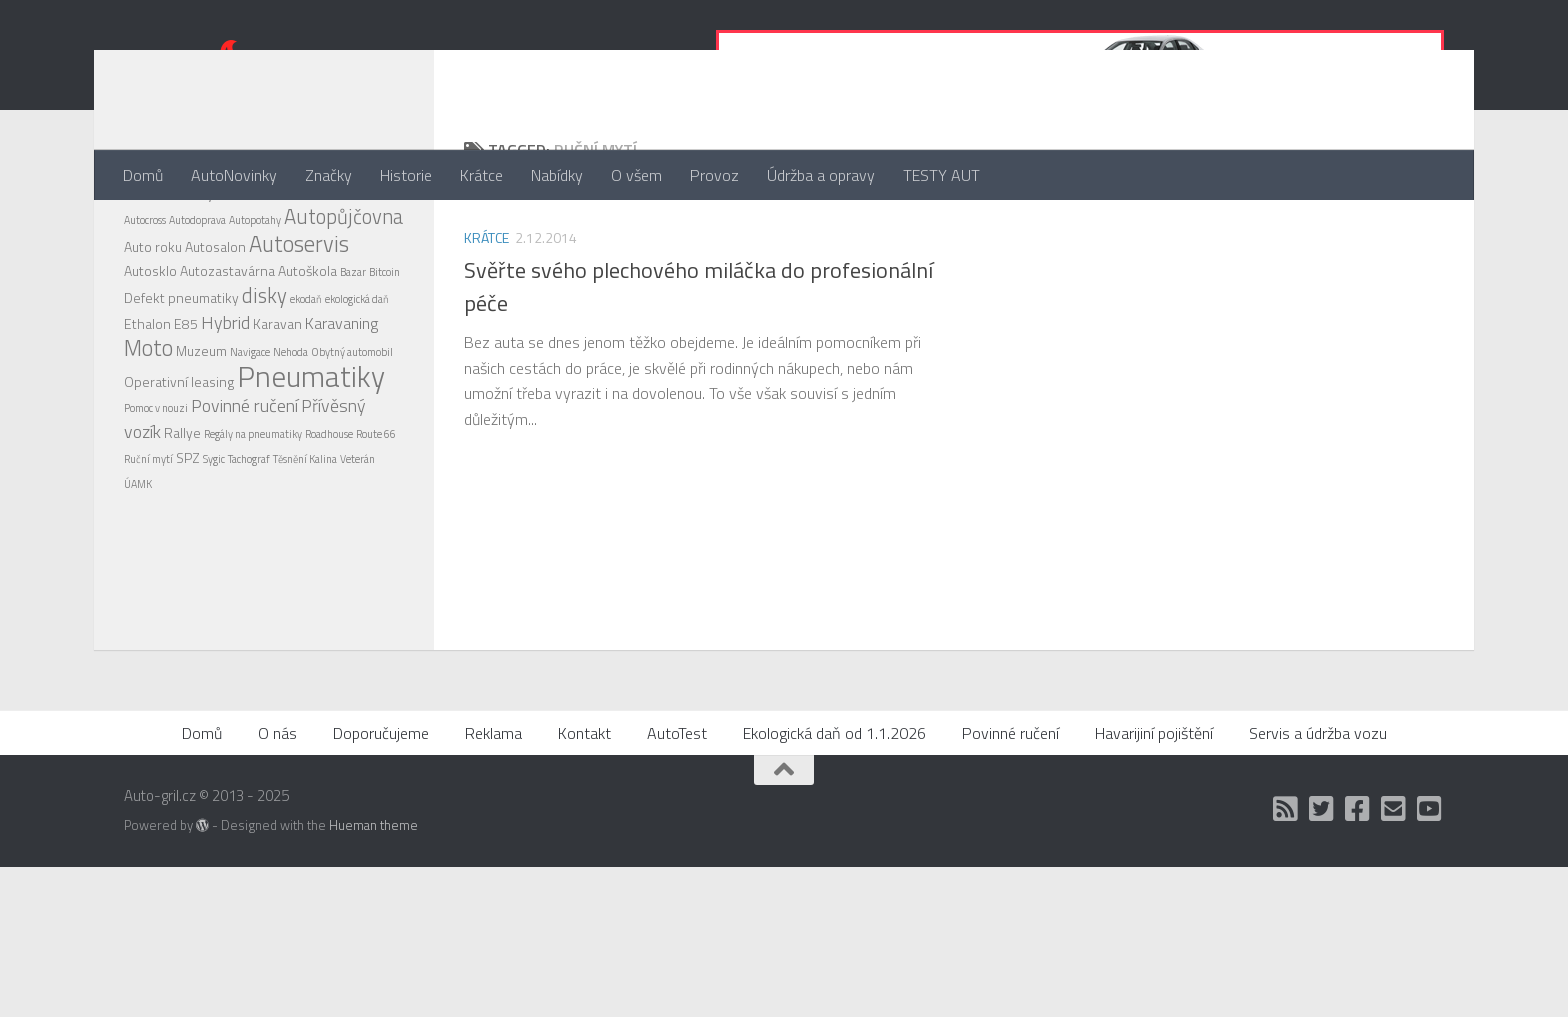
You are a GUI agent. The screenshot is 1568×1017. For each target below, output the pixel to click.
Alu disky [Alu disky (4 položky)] (182, 271)
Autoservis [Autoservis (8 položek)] (299, 324)
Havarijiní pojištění (1154, 883)
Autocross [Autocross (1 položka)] (145, 300)
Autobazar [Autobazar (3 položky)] (253, 272)
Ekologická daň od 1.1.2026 (834, 883)
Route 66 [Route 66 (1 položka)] (376, 514)
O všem (636, 175)
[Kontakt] (1394, 959)
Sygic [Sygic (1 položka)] (214, 539)
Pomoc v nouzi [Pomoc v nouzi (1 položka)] (156, 488)
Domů (143, 175)
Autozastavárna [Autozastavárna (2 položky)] (227, 350)
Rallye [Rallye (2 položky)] (182, 512)
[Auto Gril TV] (1430, 959)
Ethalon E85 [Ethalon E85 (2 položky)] (161, 403)
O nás (277, 883)
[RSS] (1286, 959)
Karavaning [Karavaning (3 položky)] (341, 403)
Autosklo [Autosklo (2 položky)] (150, 350)
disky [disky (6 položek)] (264, 375)
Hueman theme (373, 975)
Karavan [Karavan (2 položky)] (277, 403)
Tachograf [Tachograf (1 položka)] (249, 539)
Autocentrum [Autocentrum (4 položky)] (339, 271)
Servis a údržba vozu (1318, 883)
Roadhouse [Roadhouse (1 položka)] (329, 514)
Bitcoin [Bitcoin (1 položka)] (384, 352)
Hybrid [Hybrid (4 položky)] (225, 402)
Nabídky (557, 175)
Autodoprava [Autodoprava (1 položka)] (197, 300)
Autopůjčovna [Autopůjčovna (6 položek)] (343, 296)
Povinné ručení (1010, 883)
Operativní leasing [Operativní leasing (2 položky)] (179, 461)
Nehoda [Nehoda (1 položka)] (290, 432)
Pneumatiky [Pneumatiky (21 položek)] (311, 456)
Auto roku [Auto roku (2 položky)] (153, 326)
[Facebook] (1358, 959)
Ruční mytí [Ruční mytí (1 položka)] (148, 539)
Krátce (481, 175)
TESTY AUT (941, 175)
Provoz (714, 175)
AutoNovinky (234, 175)
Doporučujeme (381, 883)
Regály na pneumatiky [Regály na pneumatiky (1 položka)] (253, 514)
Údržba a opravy (821, 175)
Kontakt (584, 883)
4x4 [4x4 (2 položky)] (135, 272)
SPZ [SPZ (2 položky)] (188, 537)
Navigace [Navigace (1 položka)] (250, 432)
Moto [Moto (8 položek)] (148, 428)
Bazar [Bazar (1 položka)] (353, 352)
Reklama (493, 883)
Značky (328, 175)
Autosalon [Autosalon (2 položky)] (215, 326)
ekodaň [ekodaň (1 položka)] (306, 379)
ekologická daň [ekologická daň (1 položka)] (357, 379)
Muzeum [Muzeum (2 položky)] (201, 430)
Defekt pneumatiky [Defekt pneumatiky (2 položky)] (181, 377)
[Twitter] (1322, 959)
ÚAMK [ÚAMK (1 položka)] (138, 564)
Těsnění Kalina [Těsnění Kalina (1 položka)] (305, 539)
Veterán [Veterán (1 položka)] (357, 539)
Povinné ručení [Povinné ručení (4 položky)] (244, 485)
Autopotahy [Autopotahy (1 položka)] (255, 300)
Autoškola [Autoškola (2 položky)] (307, 350)
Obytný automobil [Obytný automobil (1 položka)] (352, 432)
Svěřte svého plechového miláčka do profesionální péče (698, 366)
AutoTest (677, 883)
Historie (406, 175)
